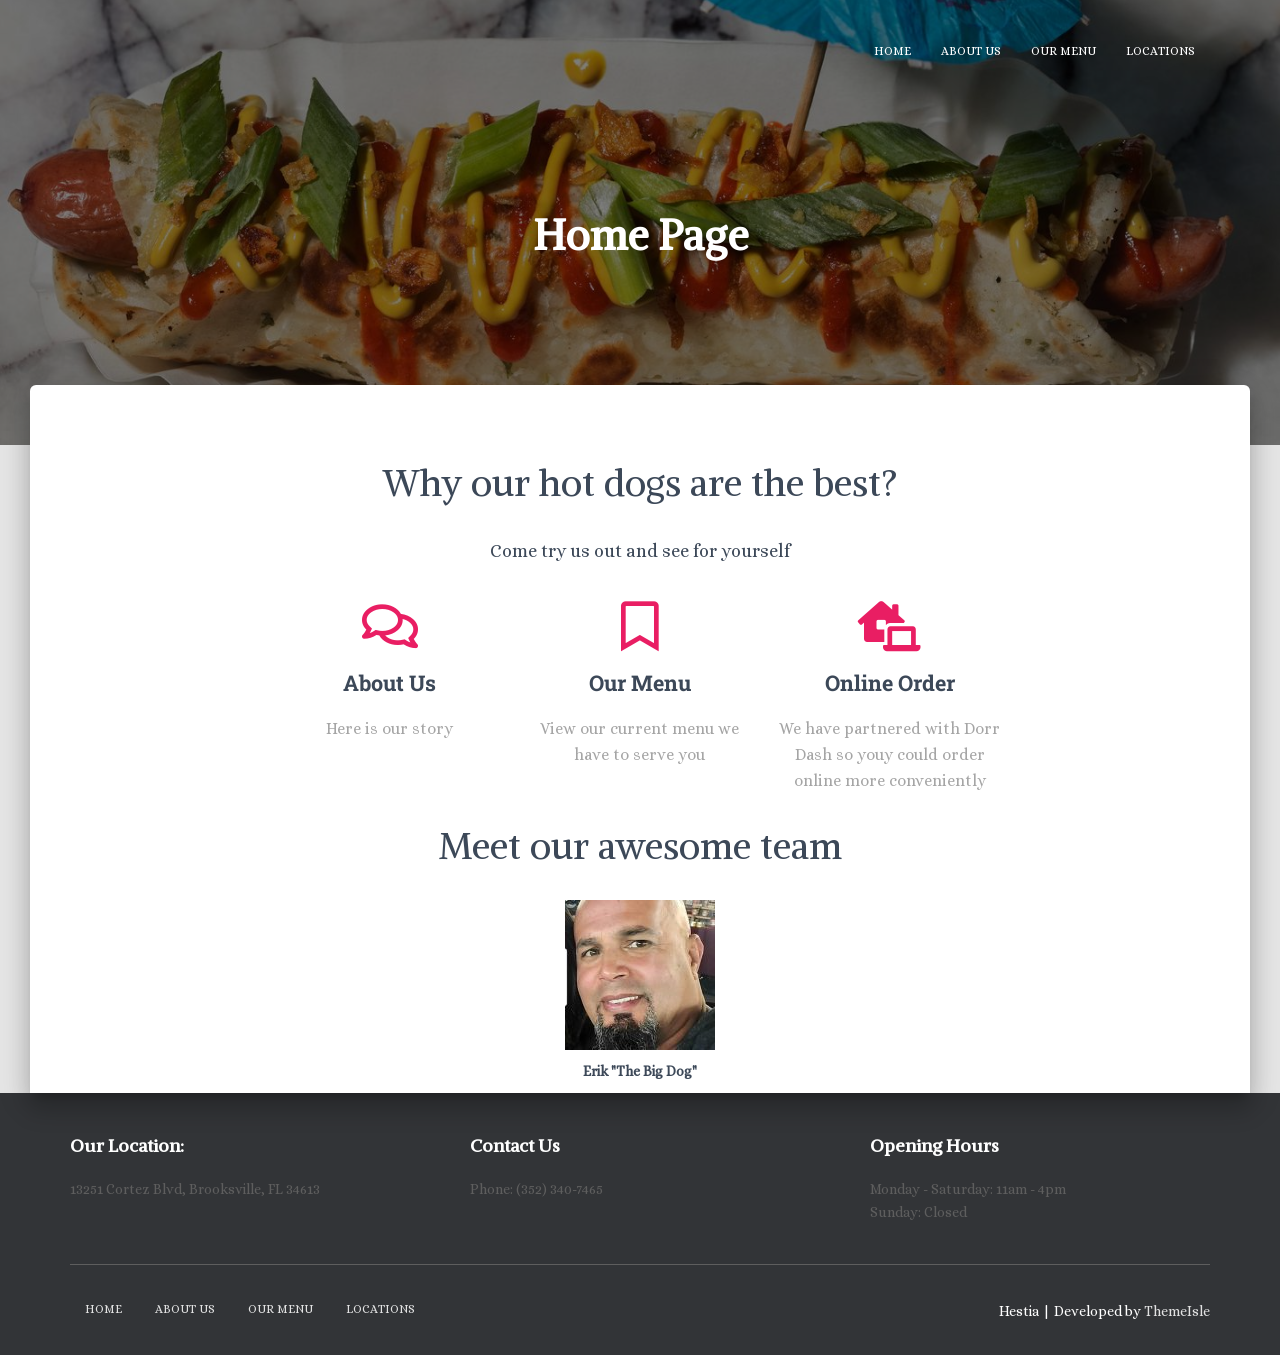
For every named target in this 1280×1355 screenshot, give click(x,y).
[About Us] (390, 626)
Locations (1160, 51)
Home (892, 51)
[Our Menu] (640, 626)
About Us (971, 51)
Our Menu (1063, 51)
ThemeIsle (1177, 1311)
